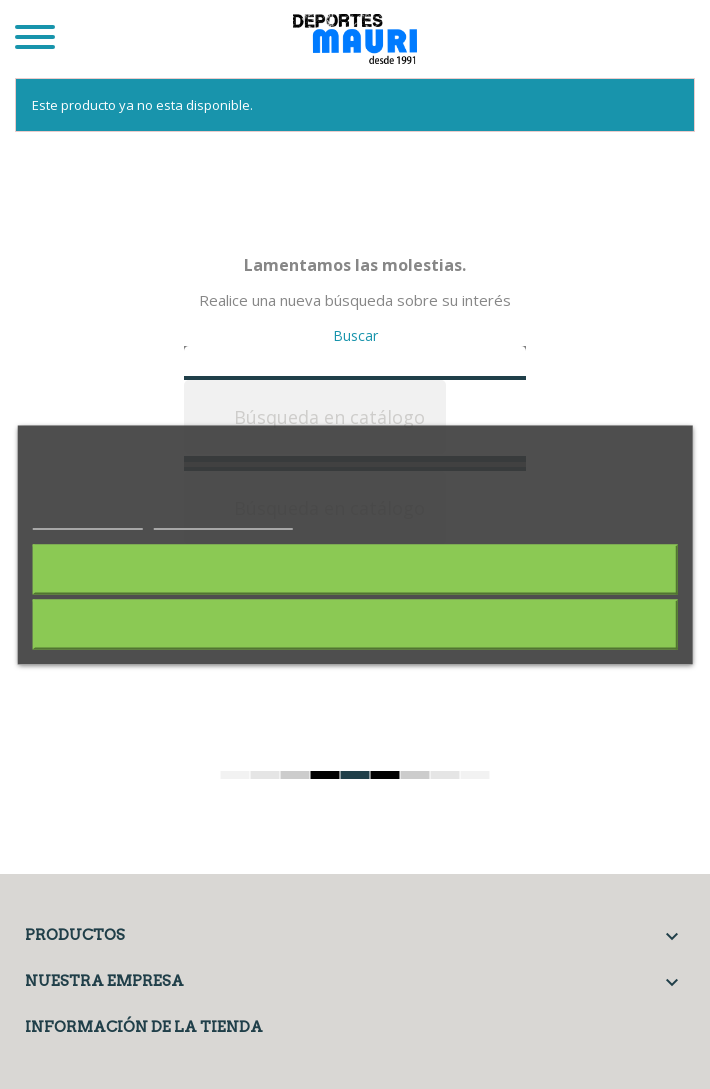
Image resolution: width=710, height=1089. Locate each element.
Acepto (355, 623)
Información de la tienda (144, 1027)
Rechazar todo (355, 568)
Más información (88, 517)
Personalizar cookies (223, 517)
